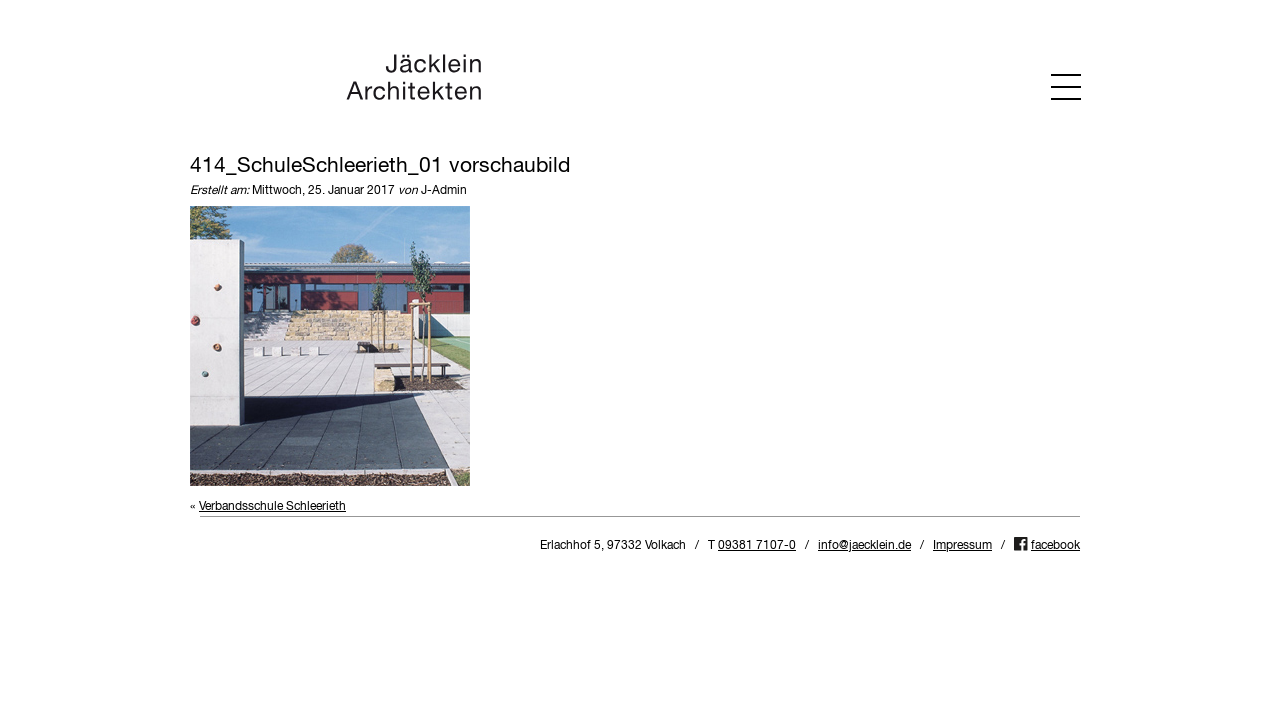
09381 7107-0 (757, 546)
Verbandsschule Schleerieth (272, 507)
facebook (1055, 546)
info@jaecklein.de (864, 546)
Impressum (962, 546)
